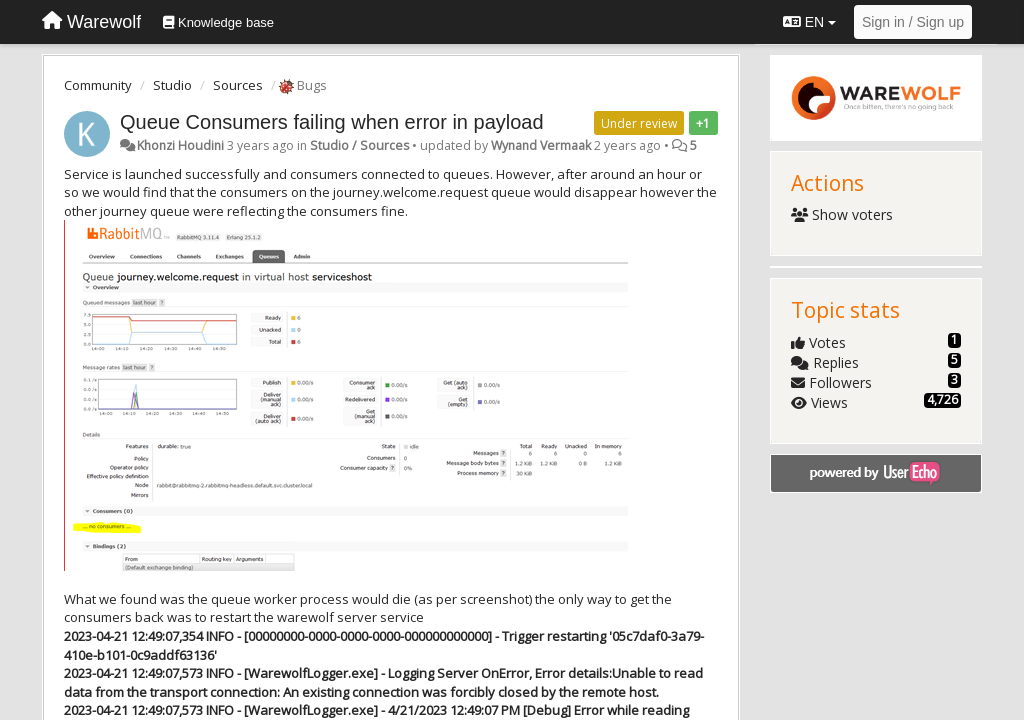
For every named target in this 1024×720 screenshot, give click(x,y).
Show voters (842, 214)
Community (98, 85)
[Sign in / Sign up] (913, 22)
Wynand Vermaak (541, 145)
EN (809, 22)
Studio (172, 85)
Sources (238, 85)
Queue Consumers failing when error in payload (332, 122)
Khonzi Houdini (180, 145)
